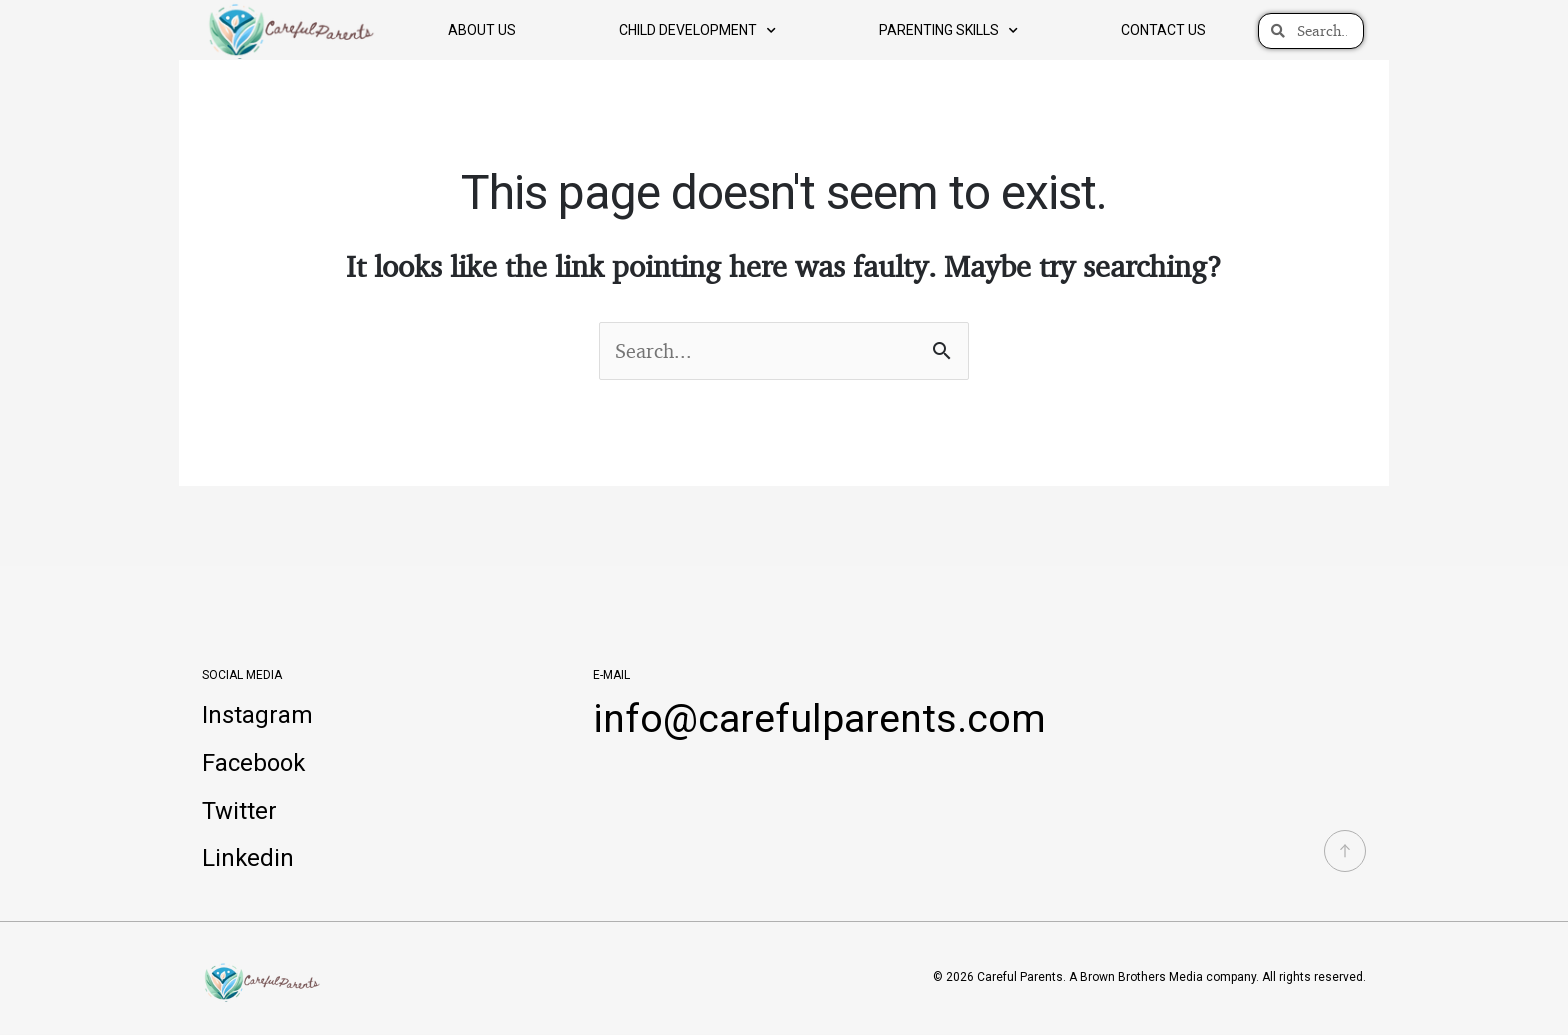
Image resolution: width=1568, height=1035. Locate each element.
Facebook (254, 764)
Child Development (697, 31)
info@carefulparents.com (822, 718)
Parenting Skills (948, 31)
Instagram (257, 716)
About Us (482, 30)
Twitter (239, 812)
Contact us (1163, 30)
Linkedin (248, 860)
